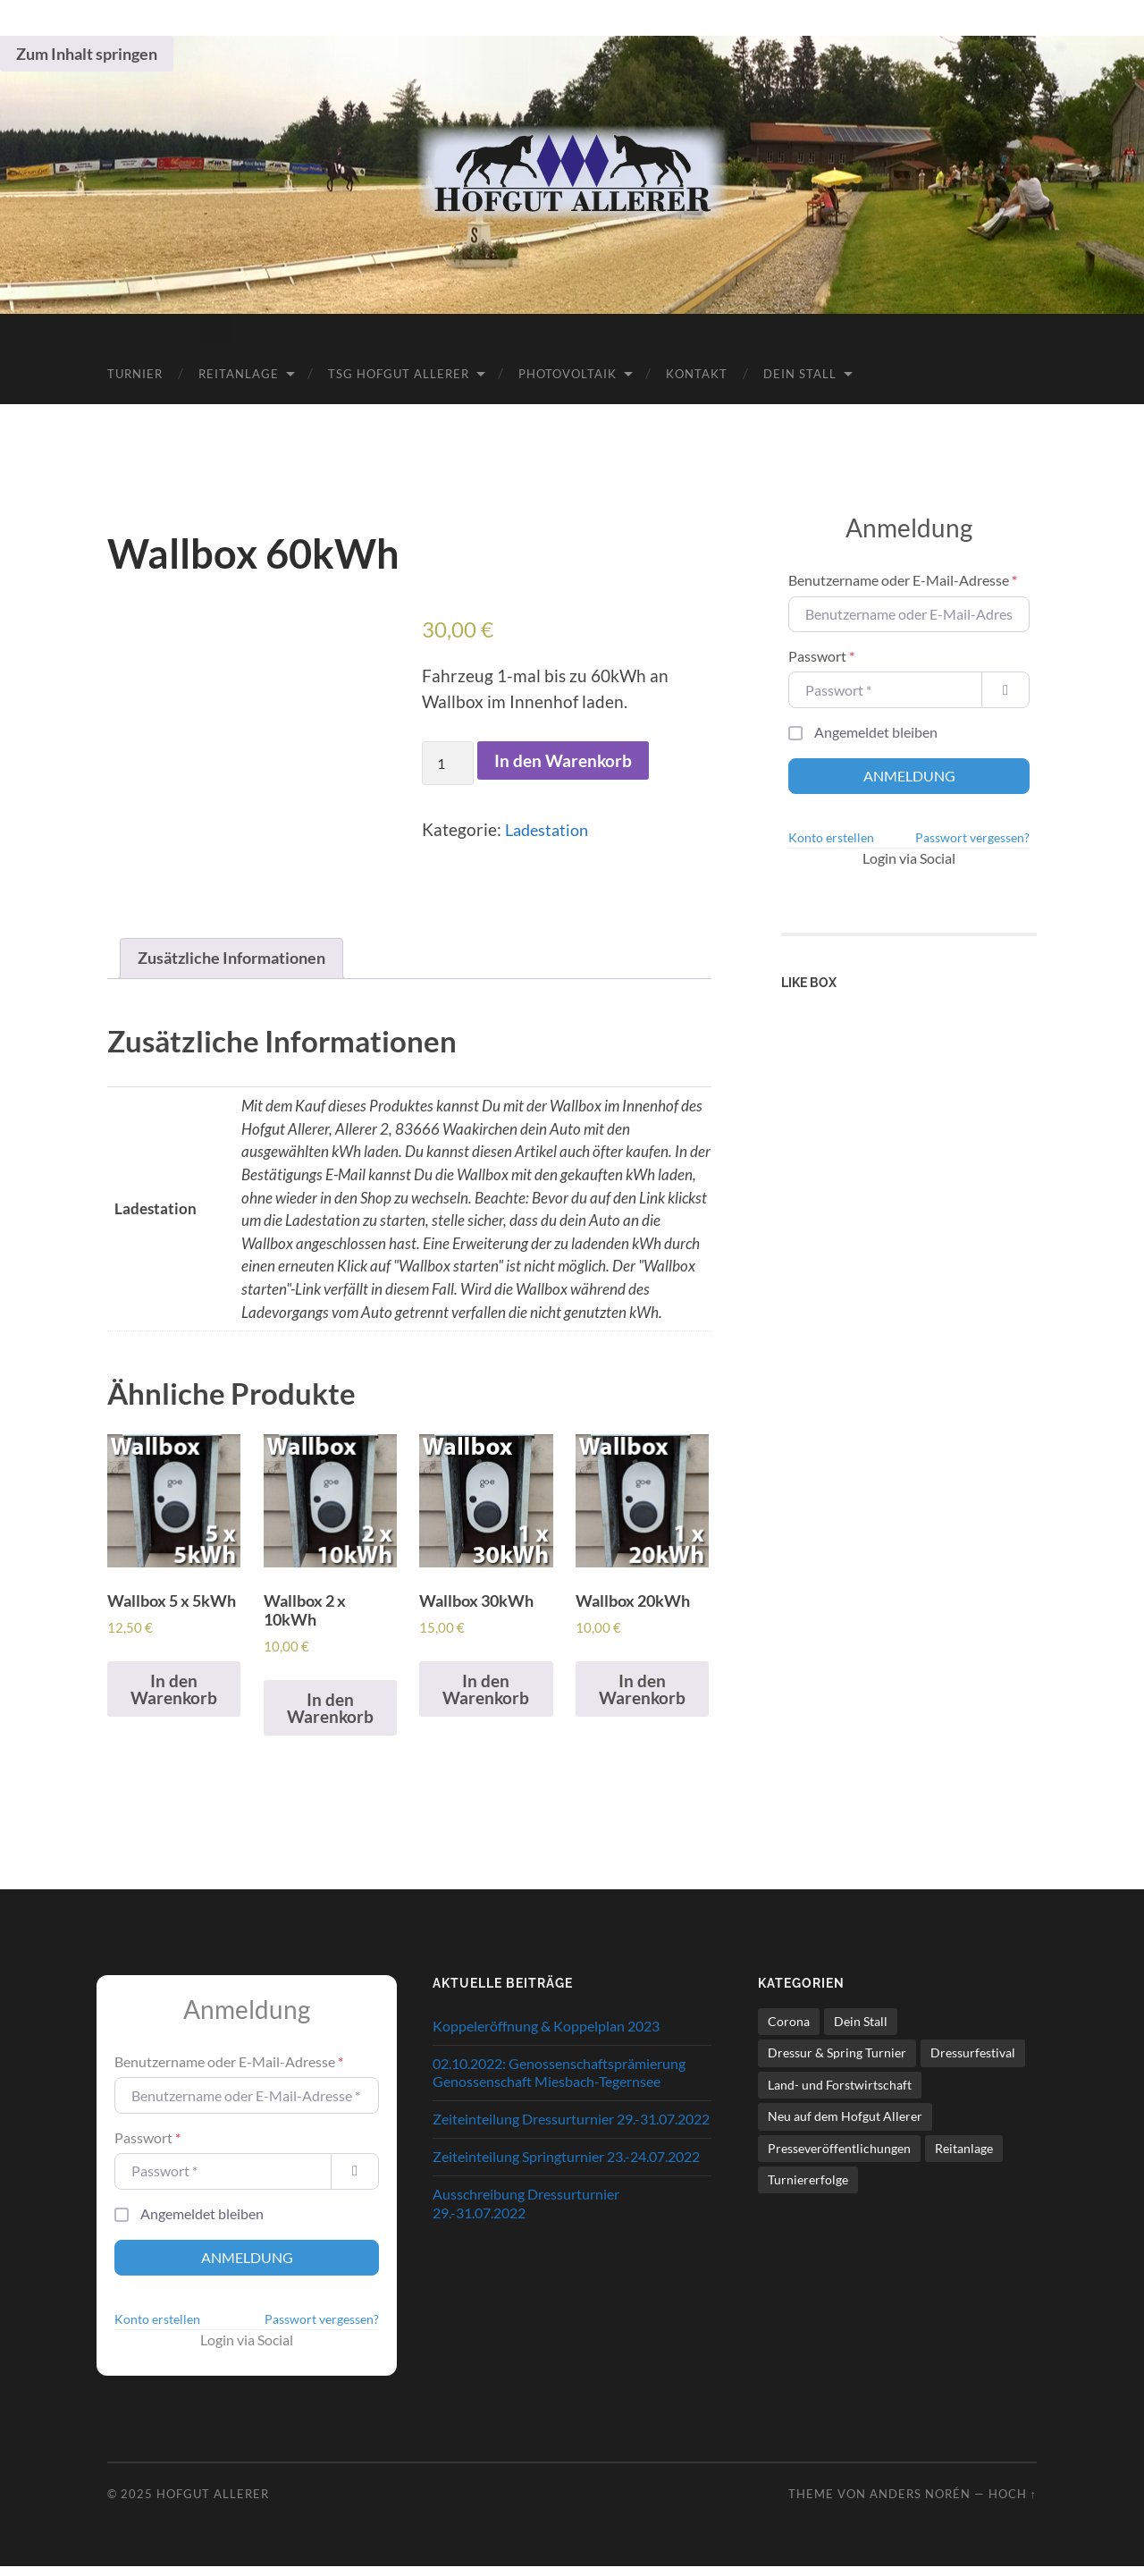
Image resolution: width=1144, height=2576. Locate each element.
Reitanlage (238, 372)
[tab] (238, 959)
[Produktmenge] (448, 762)
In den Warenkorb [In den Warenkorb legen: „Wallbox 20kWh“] (642, 1698)
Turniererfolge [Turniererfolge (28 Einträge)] (808, 2189)
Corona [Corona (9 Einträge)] (789, 2031)
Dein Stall (800, 372)
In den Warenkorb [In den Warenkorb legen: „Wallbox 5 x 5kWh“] (173, 1717)
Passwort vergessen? (972, 837)
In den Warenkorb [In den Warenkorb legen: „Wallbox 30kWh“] (485, 1698)
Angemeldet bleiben (876, 730)
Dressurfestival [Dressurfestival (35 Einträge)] (972, 2063)
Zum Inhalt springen (86, 53)
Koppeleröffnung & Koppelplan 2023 (546, 2035)
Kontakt (697, 372)
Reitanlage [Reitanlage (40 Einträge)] (964, 2158)
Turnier (135, 372)
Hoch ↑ (1012, 2503)
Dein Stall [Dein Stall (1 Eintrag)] (860, 2031)
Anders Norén (920, 2503)
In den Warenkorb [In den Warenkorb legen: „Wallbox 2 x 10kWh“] (330, 1717)
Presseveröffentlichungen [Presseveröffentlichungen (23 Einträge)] (839, 2158)
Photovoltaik (567, 372)
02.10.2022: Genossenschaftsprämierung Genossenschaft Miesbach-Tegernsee (559, 2082)
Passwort (821, 654)
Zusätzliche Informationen (238, 958)
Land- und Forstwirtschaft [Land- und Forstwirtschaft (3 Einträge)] (840, 2094)
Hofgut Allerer (212, 2503)
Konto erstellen (831, 837)
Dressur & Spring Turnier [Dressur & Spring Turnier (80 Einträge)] (837, 2063)
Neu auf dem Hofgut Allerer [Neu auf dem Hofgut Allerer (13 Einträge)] (845, 2125)
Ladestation (549, 828)
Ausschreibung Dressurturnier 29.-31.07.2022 (526, 2213)
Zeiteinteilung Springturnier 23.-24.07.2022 (566, 2166)
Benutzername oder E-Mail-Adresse (902, 578)
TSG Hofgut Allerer (398, 372)
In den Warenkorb (563, 759)
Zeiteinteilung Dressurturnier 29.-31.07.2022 (571, 2129)
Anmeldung (909, 773)
